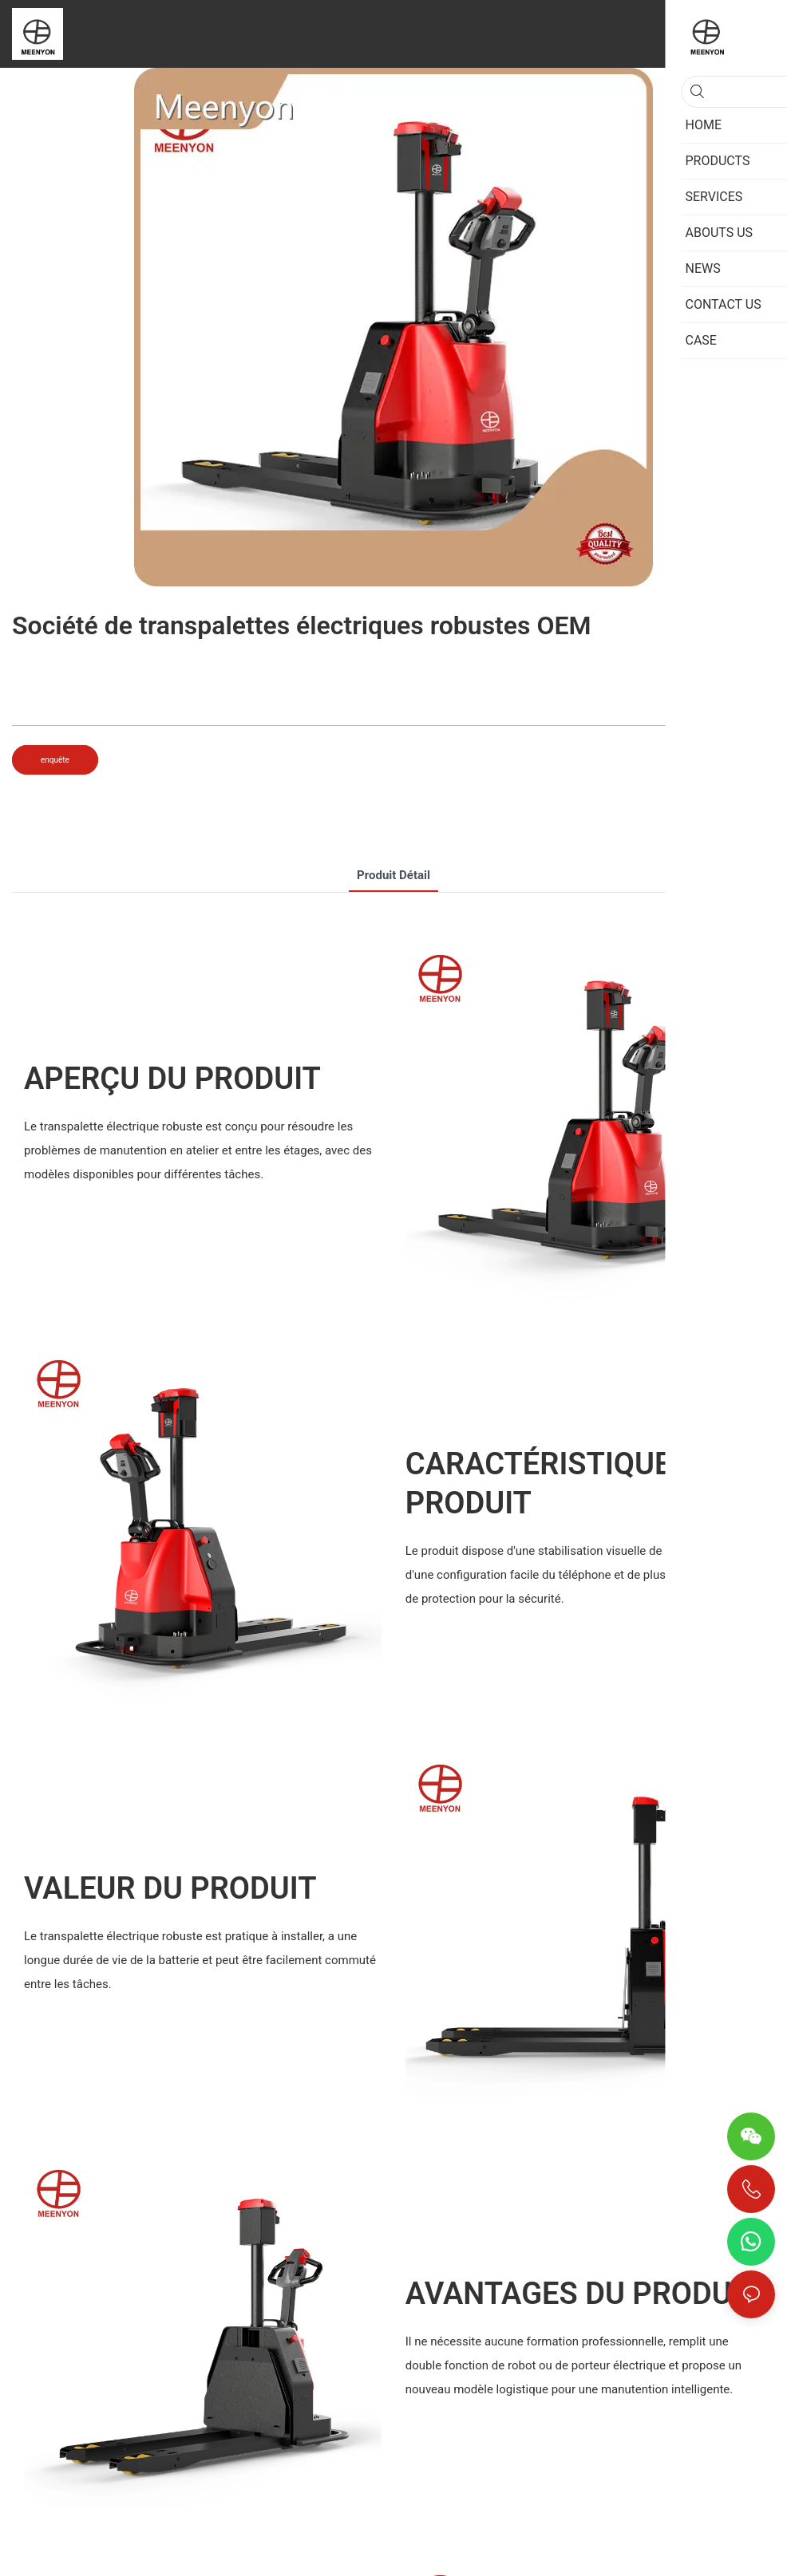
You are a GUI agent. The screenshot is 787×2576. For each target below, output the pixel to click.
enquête (55, 759)
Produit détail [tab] (393, 875)
